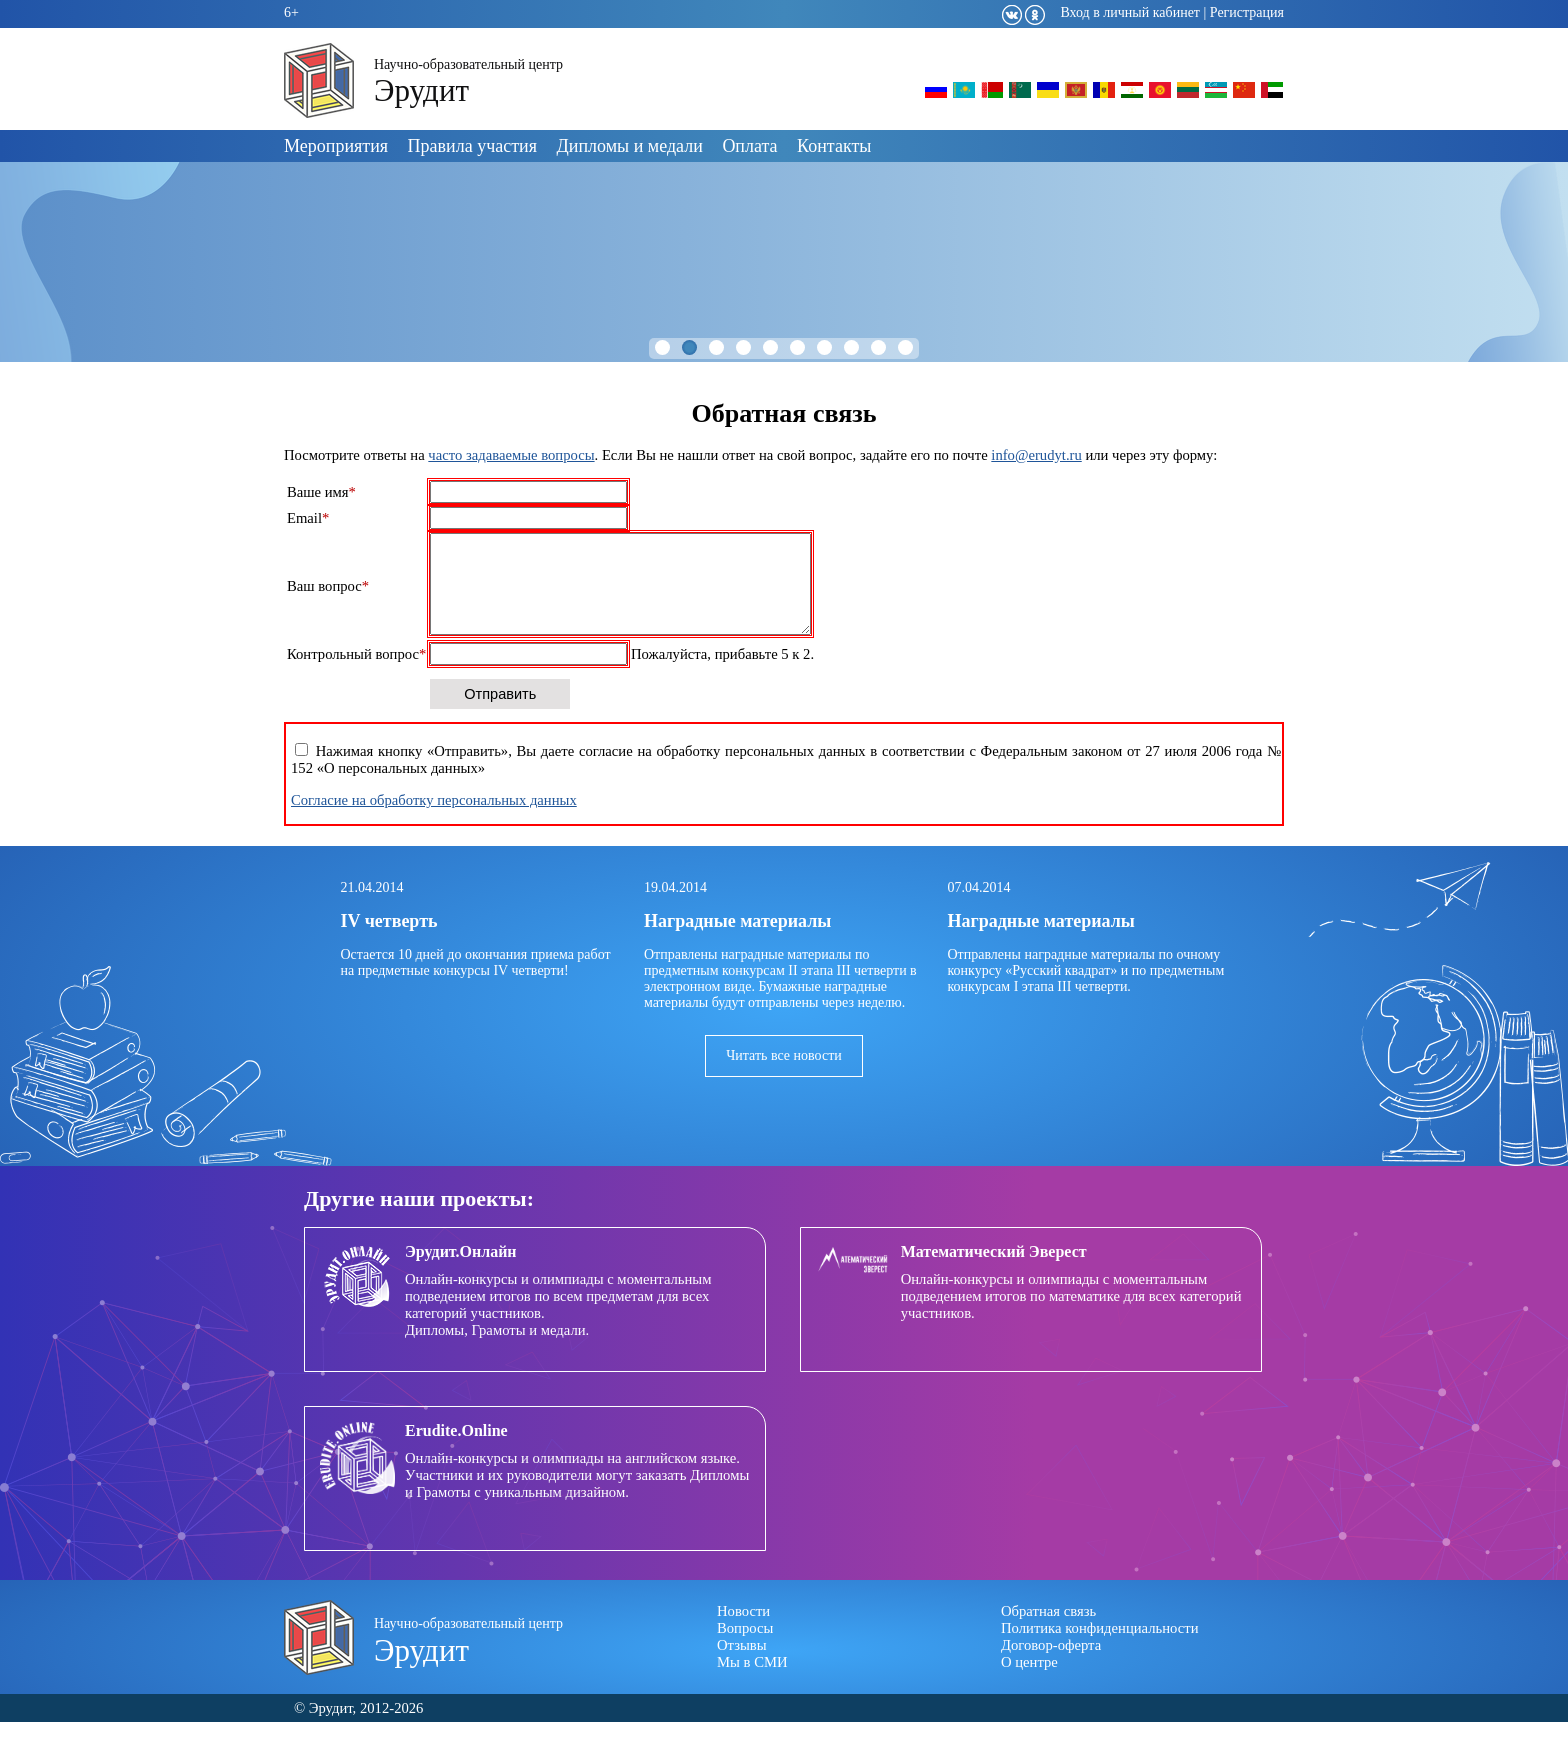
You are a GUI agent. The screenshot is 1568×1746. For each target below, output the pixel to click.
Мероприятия (336, 146)
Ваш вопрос (328, 598)
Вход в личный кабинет (1130, 12)
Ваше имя (321, 492)
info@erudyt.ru (1036, 455)
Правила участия (472, 146)
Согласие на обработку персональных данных (434, 824)
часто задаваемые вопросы (511, 455)
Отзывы (742, 1669)
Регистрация (1247, 12)
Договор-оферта (1051, 1669)
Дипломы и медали (630, 146)
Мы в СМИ (752, 1686)
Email (308, 518)
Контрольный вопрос (356, 678)
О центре (1029, 1686)
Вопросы (745, 1652)
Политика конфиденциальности (1100, 1652)
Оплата (749, 146)
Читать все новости (784, 1079)
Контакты (834, 146)
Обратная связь (1048, 1635)
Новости (743, 1635)
